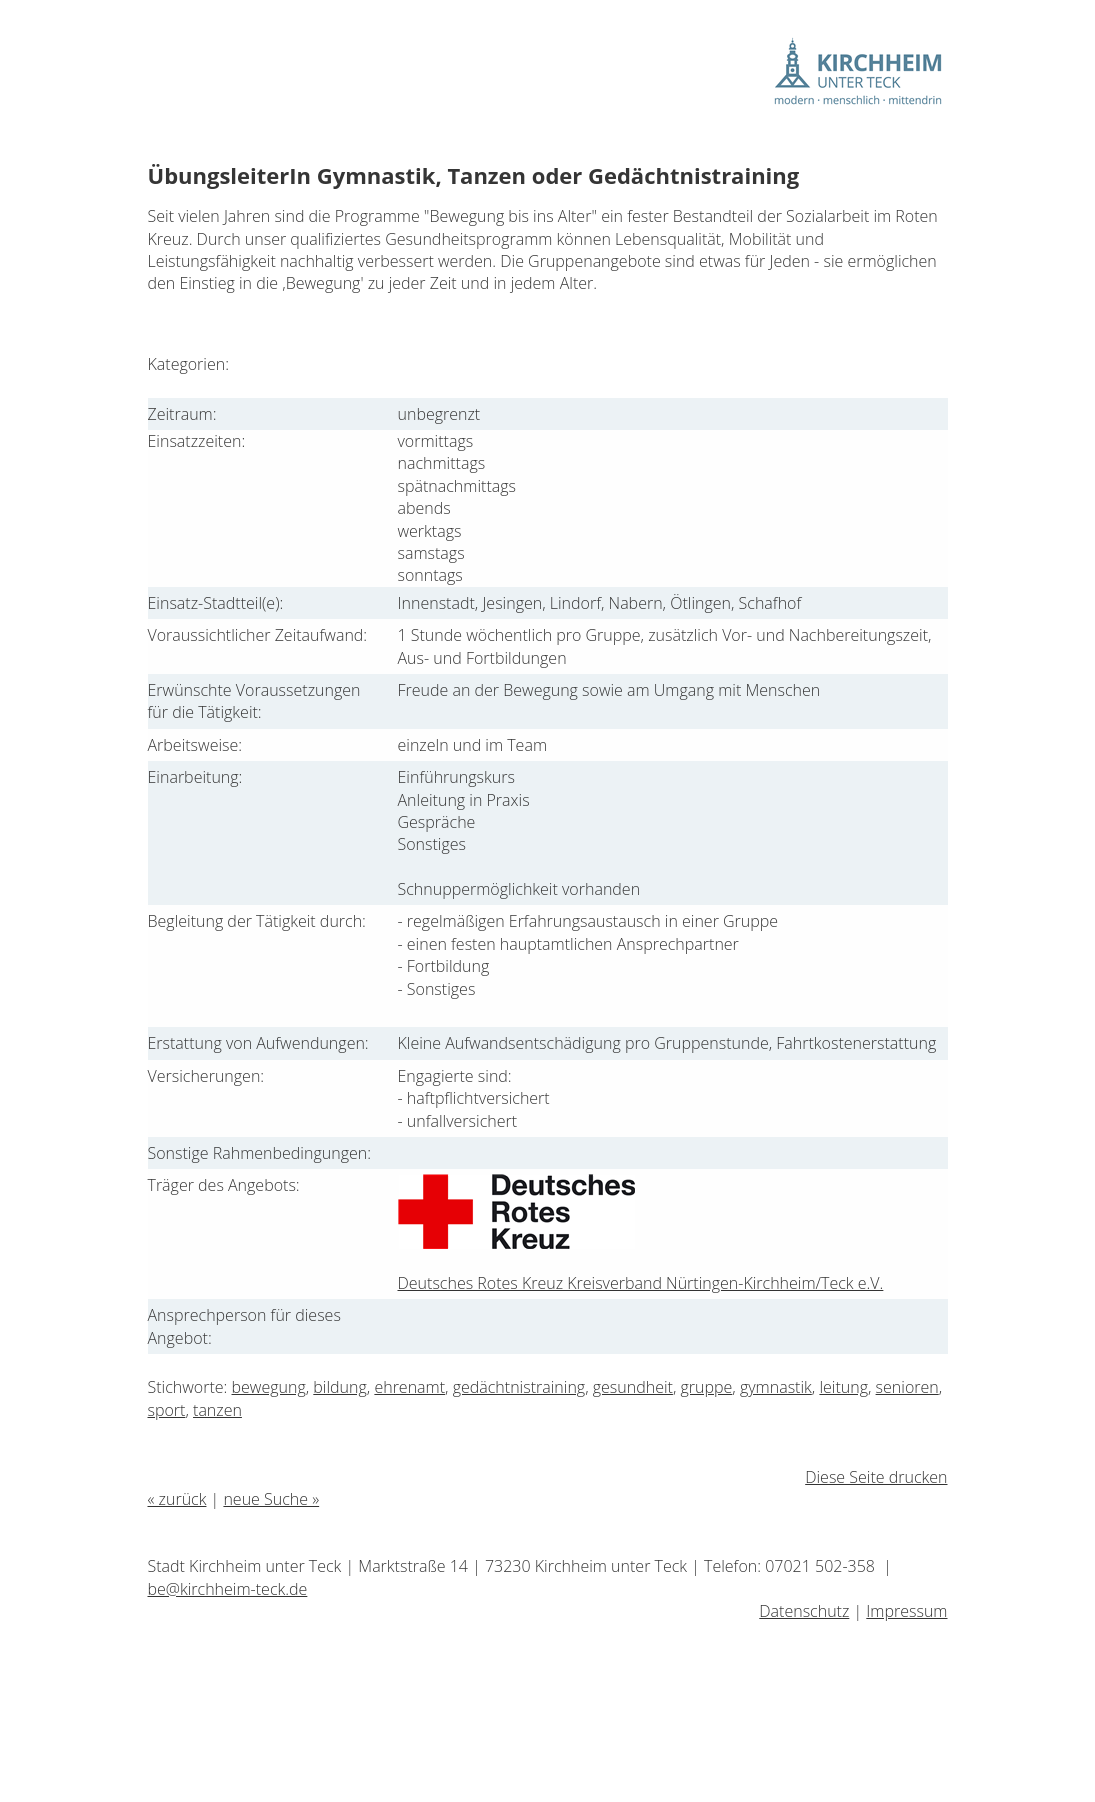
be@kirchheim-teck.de (228, 1589)
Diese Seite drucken (876, 1477)
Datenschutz (804, 1611)
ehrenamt (409, 1387)
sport (167, 1410)
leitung (843, 1387)
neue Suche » (271, 1499)
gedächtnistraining (519, 1387)
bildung (339, 1387)
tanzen (217, 1410)
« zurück (177, 1499)
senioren (907, 1387)
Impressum (906, 1611)
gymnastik (776, 1387)
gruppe (707, 1387)
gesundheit (633, 1387)
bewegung (269, 1387)
